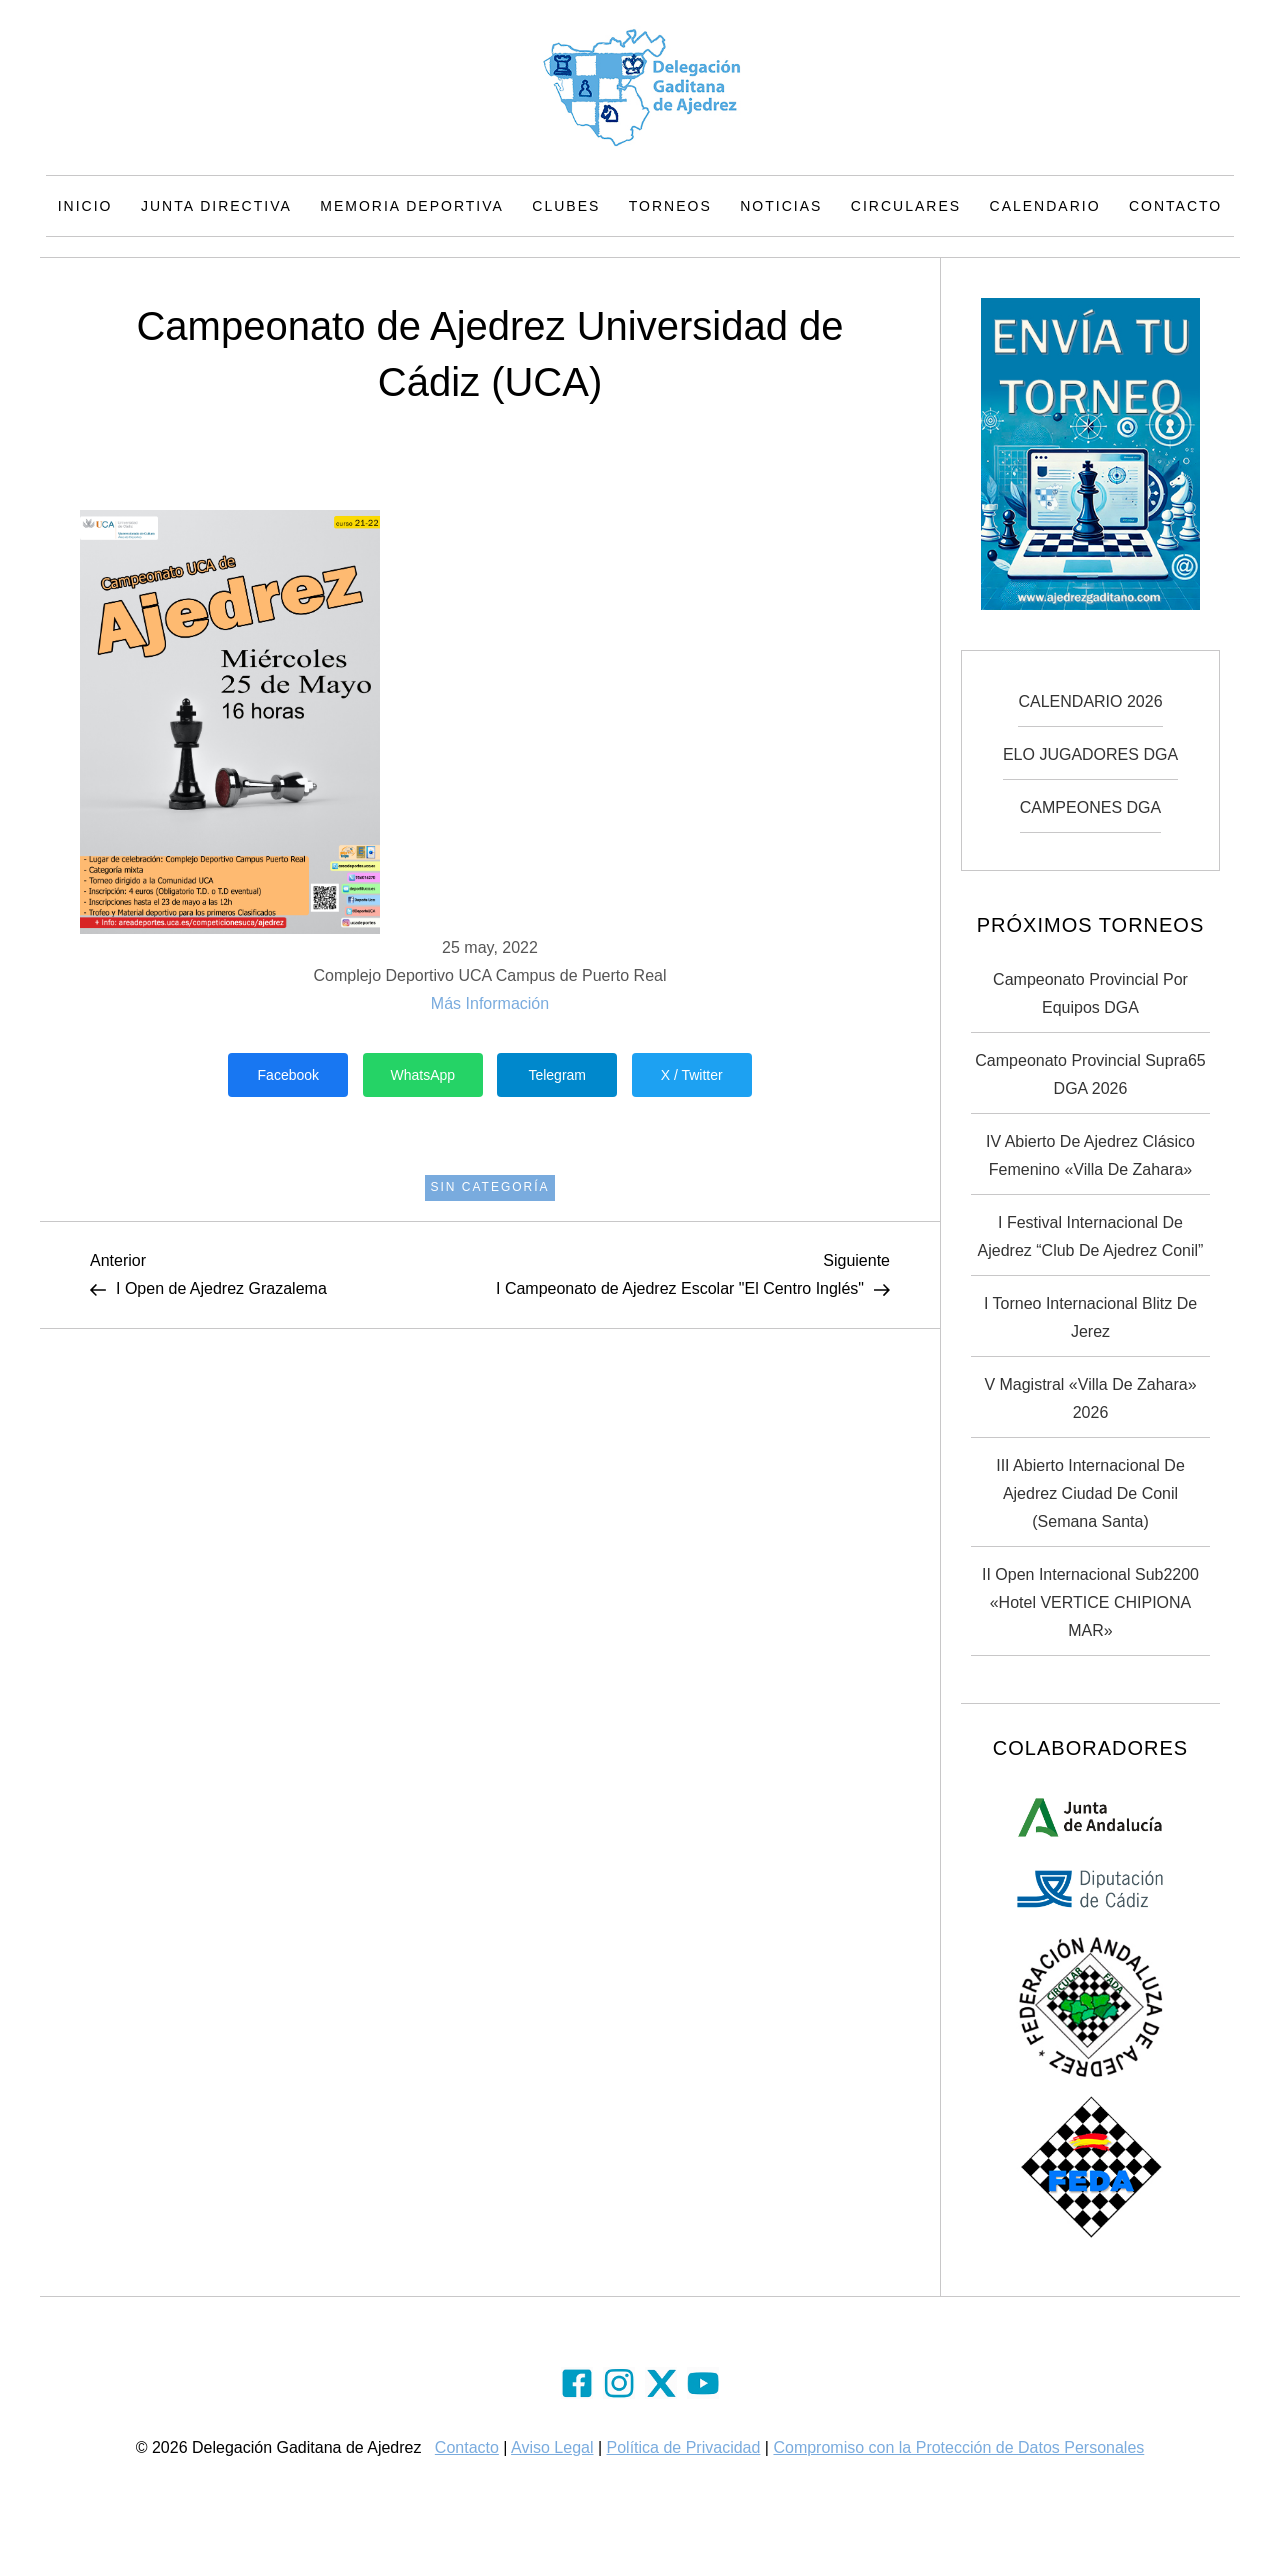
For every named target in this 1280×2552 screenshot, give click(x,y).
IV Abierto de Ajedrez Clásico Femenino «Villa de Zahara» (1090, 1155)
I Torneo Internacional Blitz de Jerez (1090, 1317)
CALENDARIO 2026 (1090, 701)
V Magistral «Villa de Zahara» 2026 (1090, 1398)
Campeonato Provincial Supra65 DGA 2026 (1090, 1074)
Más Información (490, 1003)
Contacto (1175, 206)
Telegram (557, 1075)
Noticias (781, 206)
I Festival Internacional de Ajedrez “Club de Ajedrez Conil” (1091, 1236)
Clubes (566, 206)
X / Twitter (692, 1075)
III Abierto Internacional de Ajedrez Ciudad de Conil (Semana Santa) (1090, 1493)
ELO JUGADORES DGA (1090, 754)
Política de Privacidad (684, 2447)
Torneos (670, 206)
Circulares (906, 206)
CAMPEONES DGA (1090, 807)
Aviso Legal (552, 2447)
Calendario (1045, 206)
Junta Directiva (216, 206)
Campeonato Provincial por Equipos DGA (1090, 993)
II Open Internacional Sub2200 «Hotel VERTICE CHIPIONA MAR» (1090, 1602)
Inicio (85, 206)
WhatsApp (422, 1075)
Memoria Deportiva (412, 206)
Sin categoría (489, 1187)
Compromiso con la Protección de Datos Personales (958, 2447)
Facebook (288, 1075)
